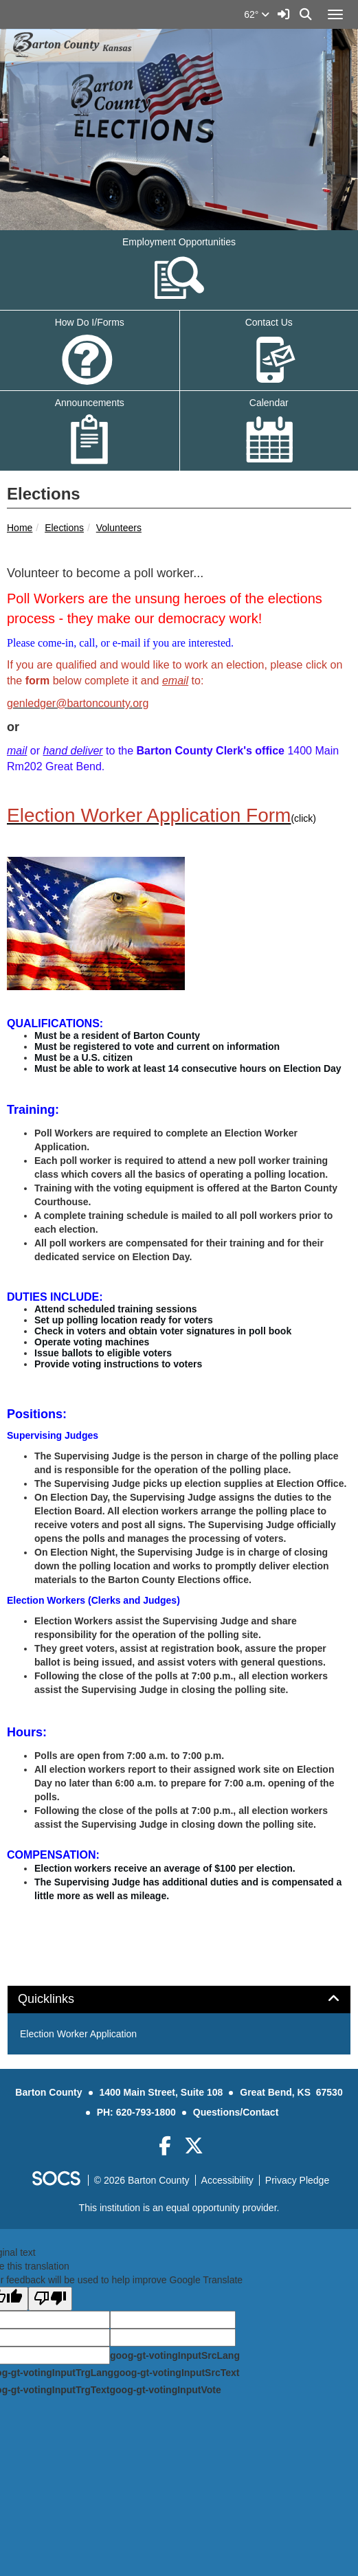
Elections (64, 527)
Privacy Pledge (297, 2180)
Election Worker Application (78, 2033)
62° (256, 14)
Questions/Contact (235, 2112)
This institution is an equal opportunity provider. (179, 2207)
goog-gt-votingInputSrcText (176, 2372)
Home (19, 527)
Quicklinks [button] (61, 1999)
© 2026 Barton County (142, 2180)
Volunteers (119, 527)
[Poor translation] (50, 2299)
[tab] (179, 1999)
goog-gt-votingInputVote (165, 2389)
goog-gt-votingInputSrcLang (175, 2355)
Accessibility (227, 2180)
